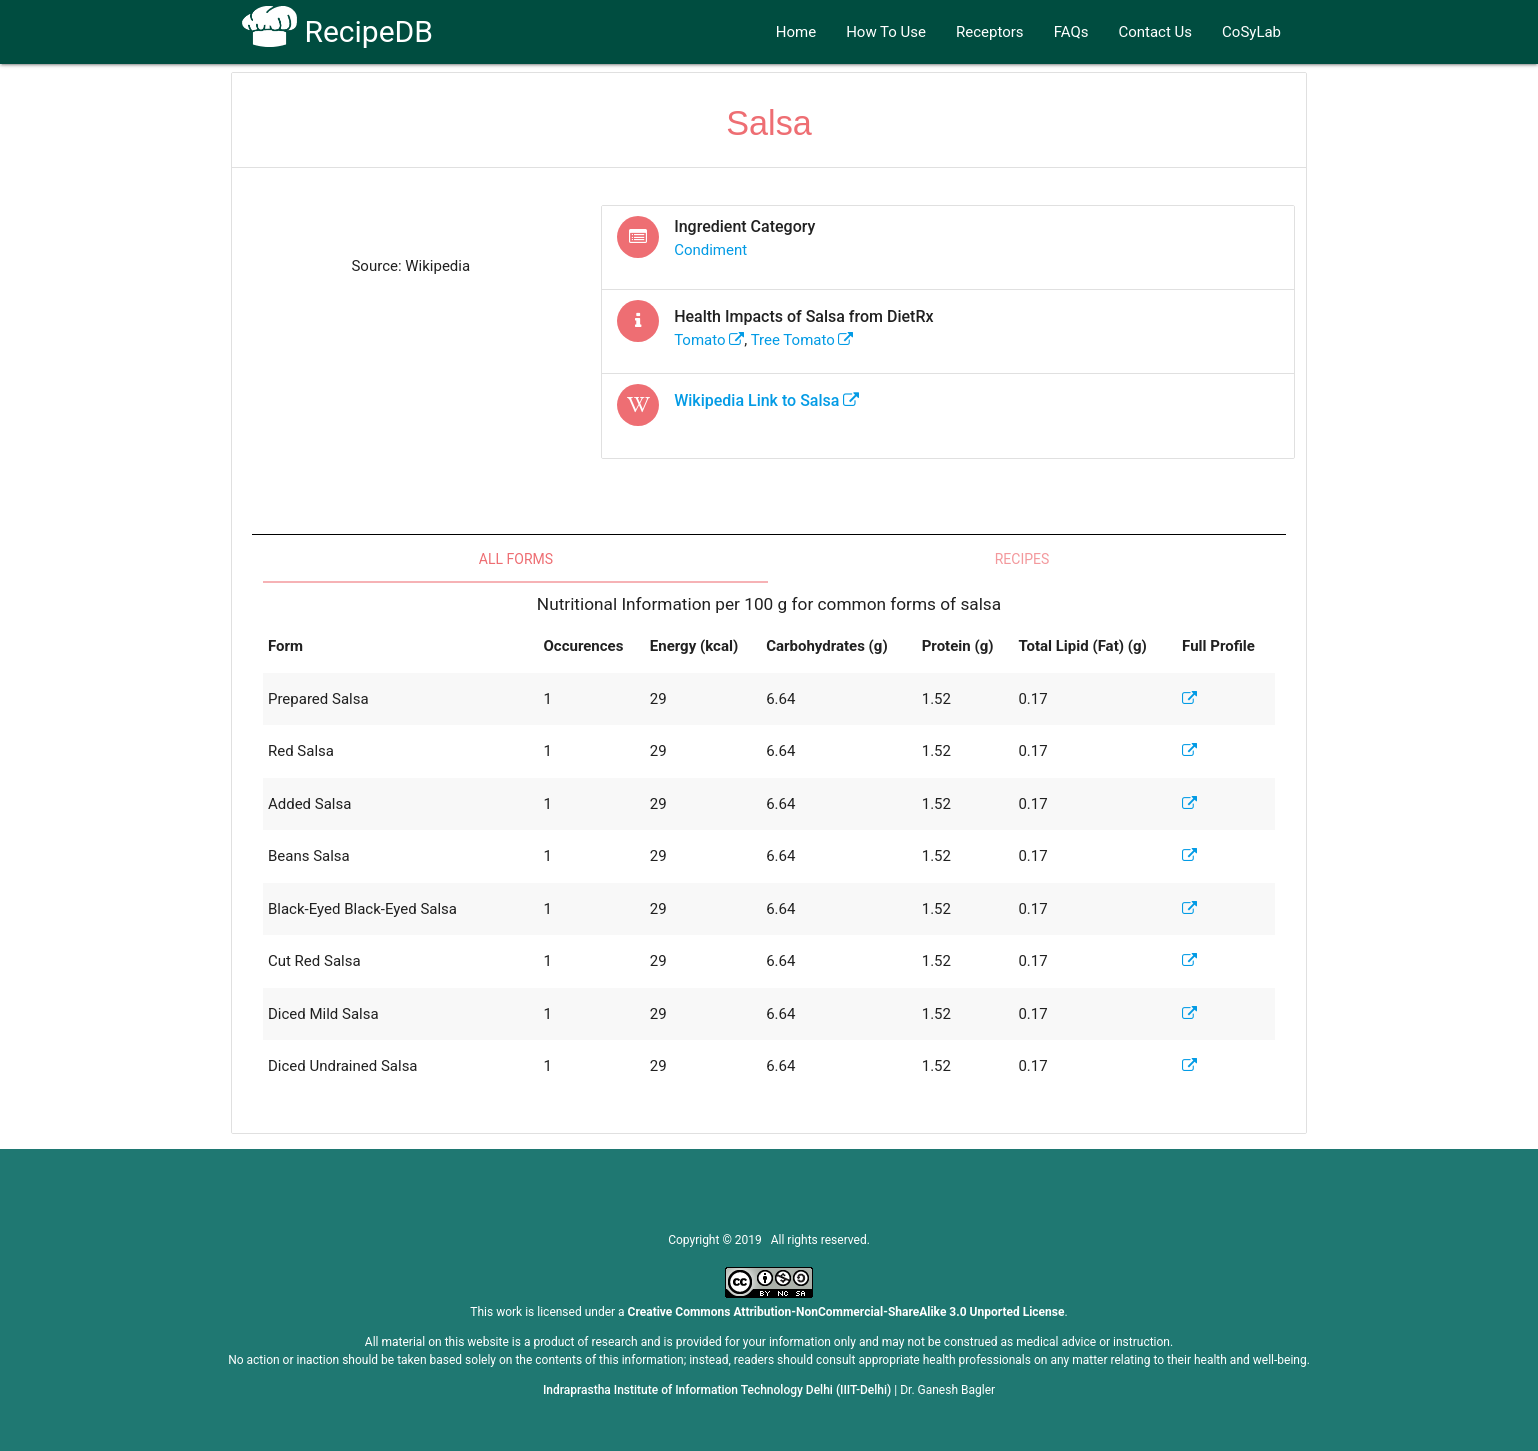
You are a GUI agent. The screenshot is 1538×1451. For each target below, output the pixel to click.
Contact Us (1155, 32)
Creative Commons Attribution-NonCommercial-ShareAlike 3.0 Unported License (846, 1312)
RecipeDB (337, 31)
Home (796, 32)
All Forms (516, 559)
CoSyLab (1251, 32)
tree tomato (802, 340)
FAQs (1071, 32)
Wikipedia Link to (766, 400)
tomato (709, 340)
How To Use (886, 32)
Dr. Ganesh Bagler (947, 1390)
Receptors (990, 32)
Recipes (1022, 559)
